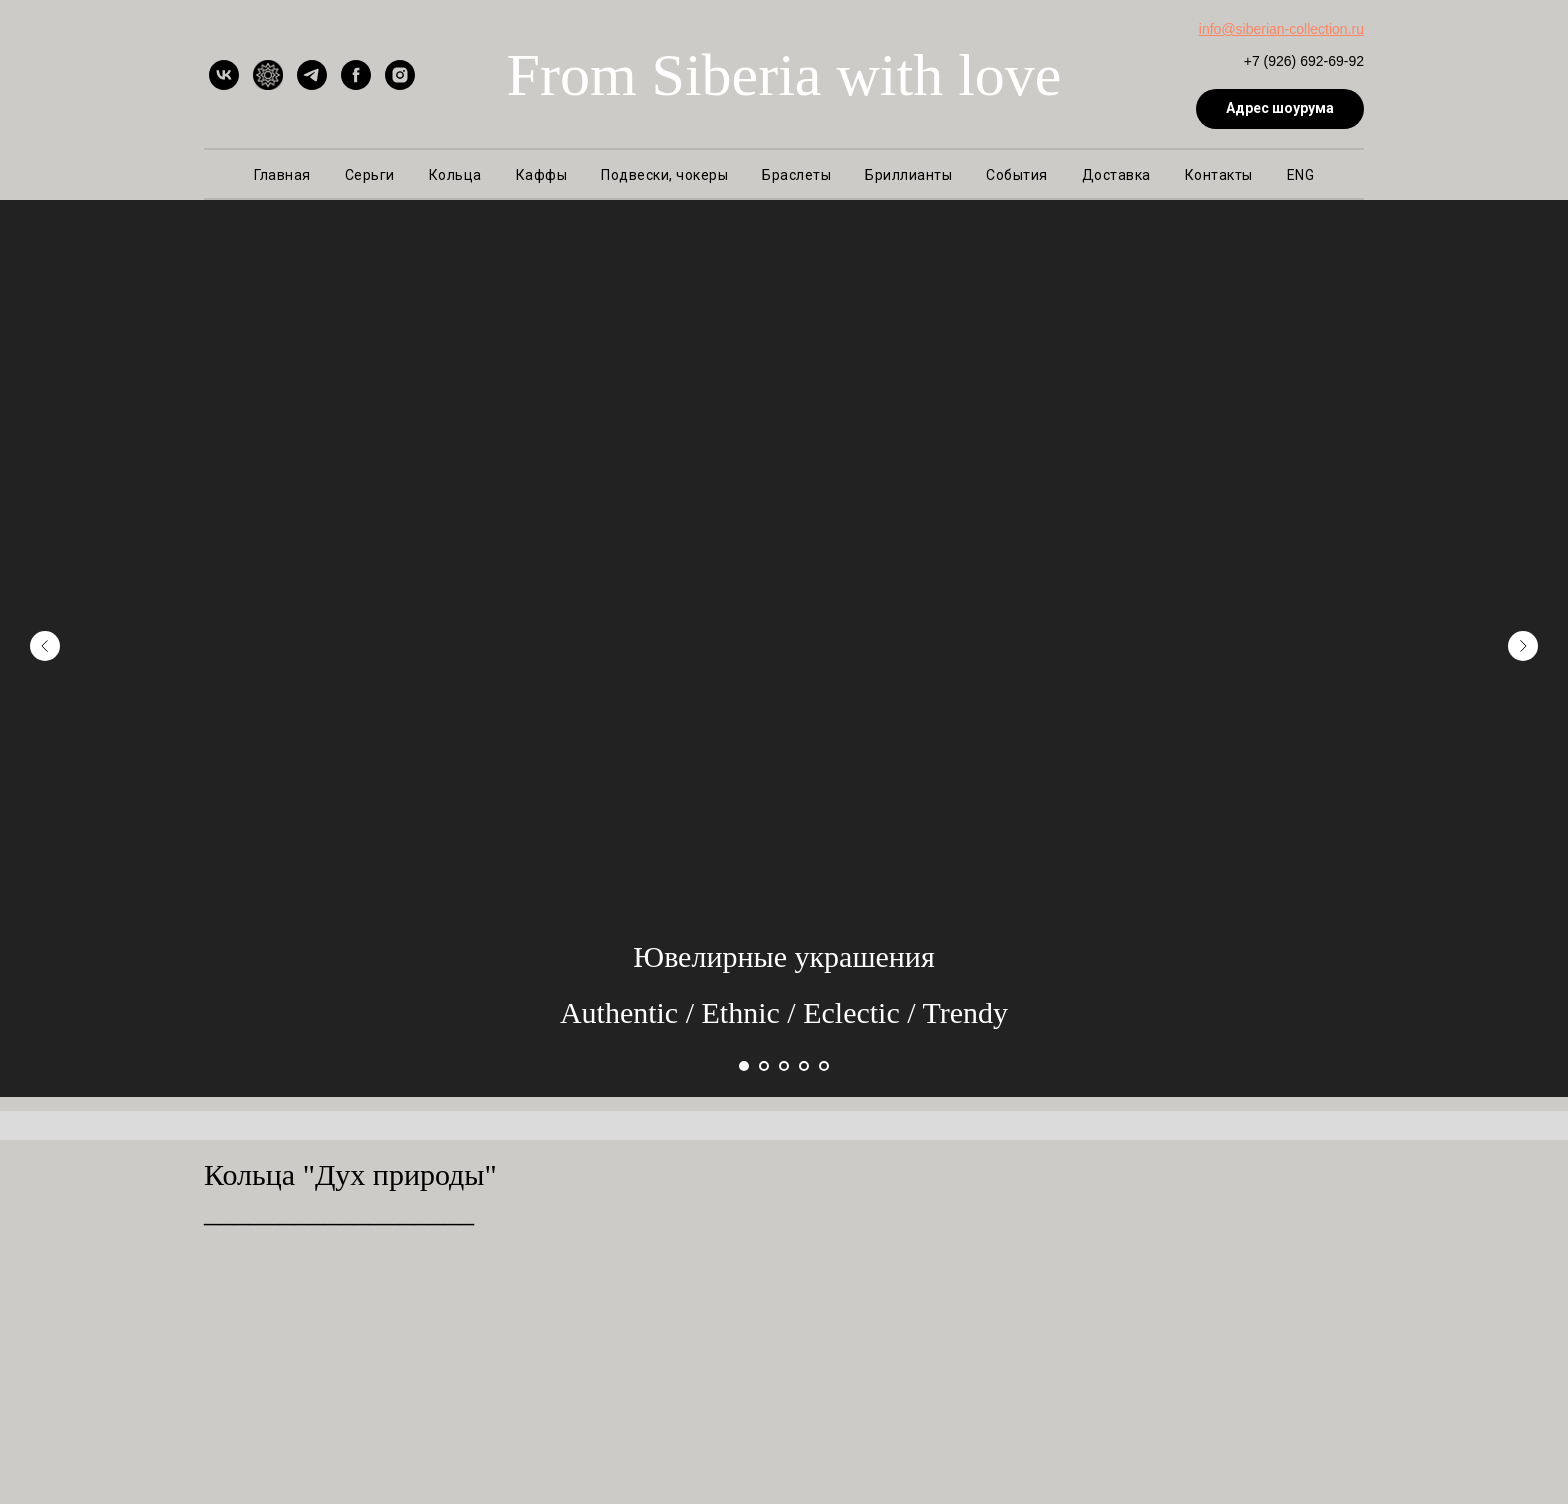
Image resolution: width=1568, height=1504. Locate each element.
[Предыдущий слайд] (45, 645)
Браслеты (796, 175)
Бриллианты (908, 175)
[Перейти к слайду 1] (744, 1066)
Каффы (542, 175)
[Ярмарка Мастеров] (268, 75)
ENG (1301, 175)
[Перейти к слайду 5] (824, 1066)
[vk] (224, 75)
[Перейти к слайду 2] (764, 1066)
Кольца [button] (455, 175)
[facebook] (356, 75)
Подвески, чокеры (664, 175)
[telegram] (312, 75)
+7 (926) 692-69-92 (1304, 61)
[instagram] (400, 75)
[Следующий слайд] (1523, 645)
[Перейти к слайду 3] (784, 1066)
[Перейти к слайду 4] (804, 1066)
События (1017, 175)
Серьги (370, 175)
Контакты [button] (1219, 175)
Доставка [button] (1116, 175)
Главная (282, 175)
